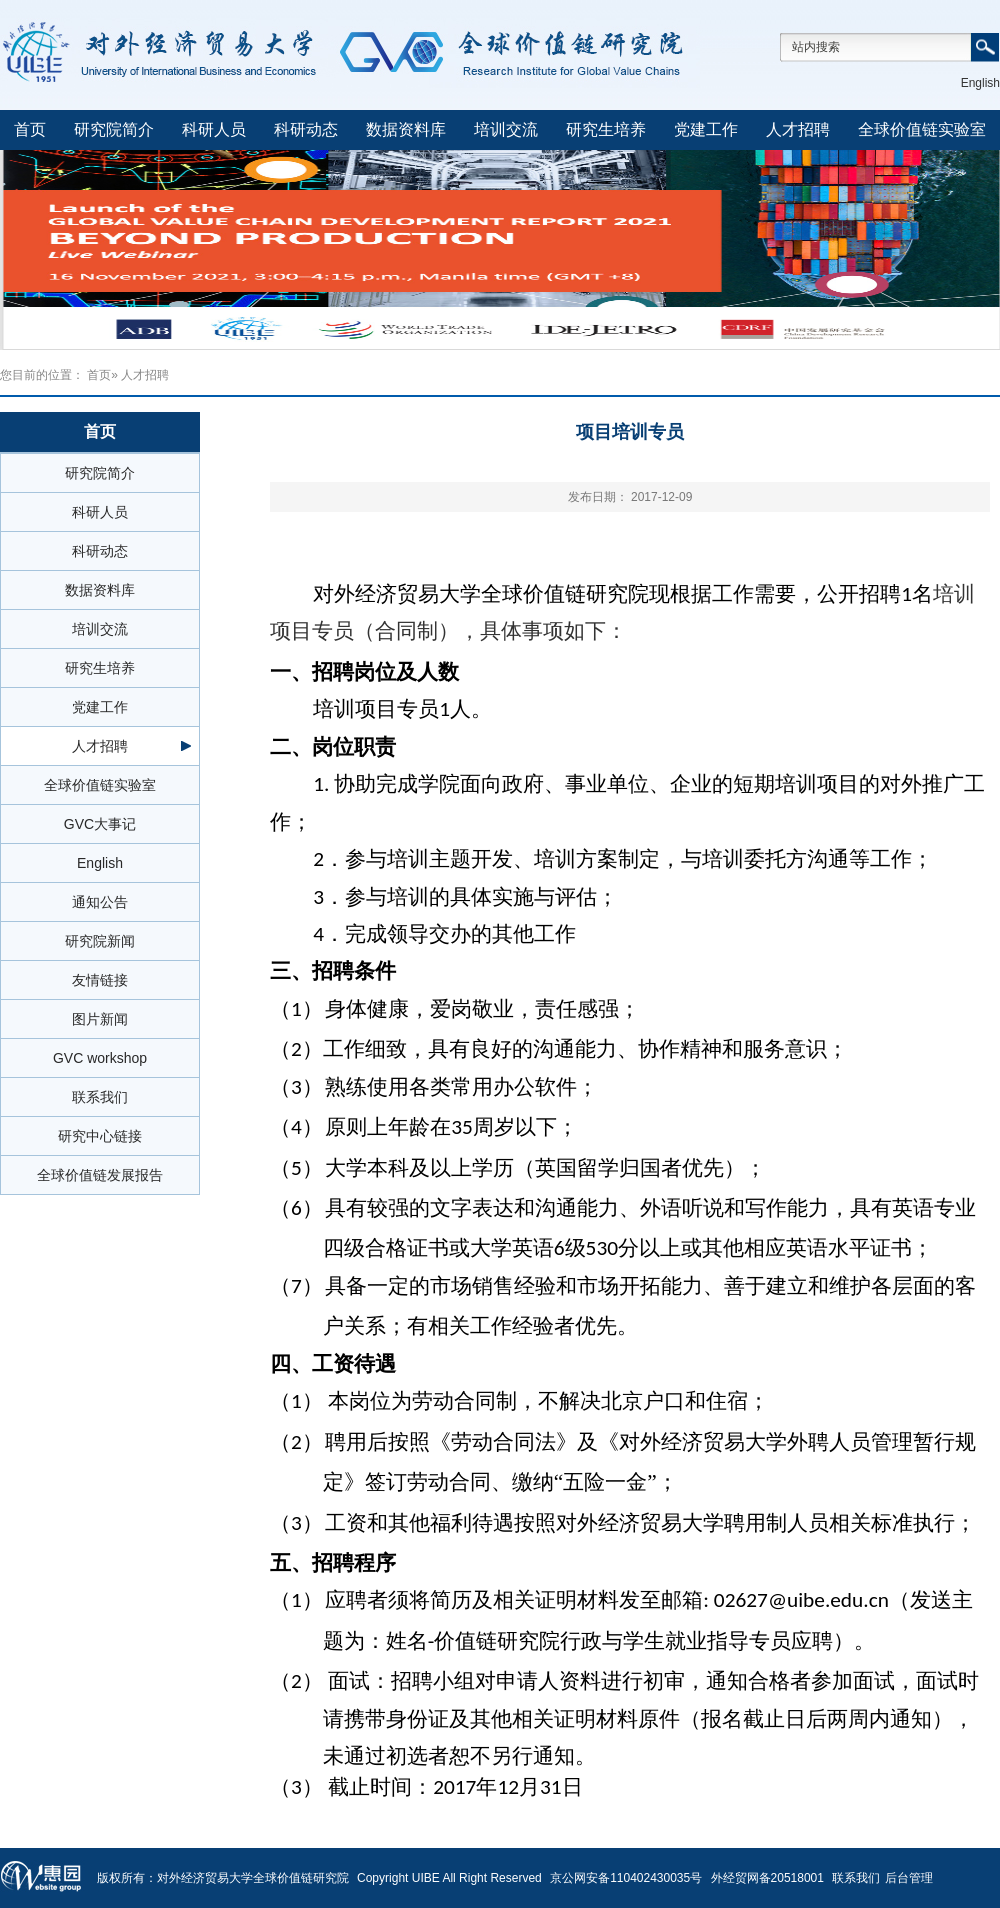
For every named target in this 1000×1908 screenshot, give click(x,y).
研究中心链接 (100, 1136)
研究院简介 (114, 129)
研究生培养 (606, 129)
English (980, 83)
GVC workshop (100, 1058)
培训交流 (506, 129)
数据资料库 (406, 129)
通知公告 (100, 902)
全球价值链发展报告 (100, 1175)
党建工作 (706, 129)
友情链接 (100, 980)
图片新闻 (100, 1019)
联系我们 (100, 1097)
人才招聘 (798, 129)
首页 (30, 129)
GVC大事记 (100, 824)
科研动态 (306, 129)
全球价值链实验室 (922, 129)
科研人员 (214, 129)
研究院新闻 (100, 941)
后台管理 (909, 1878)
